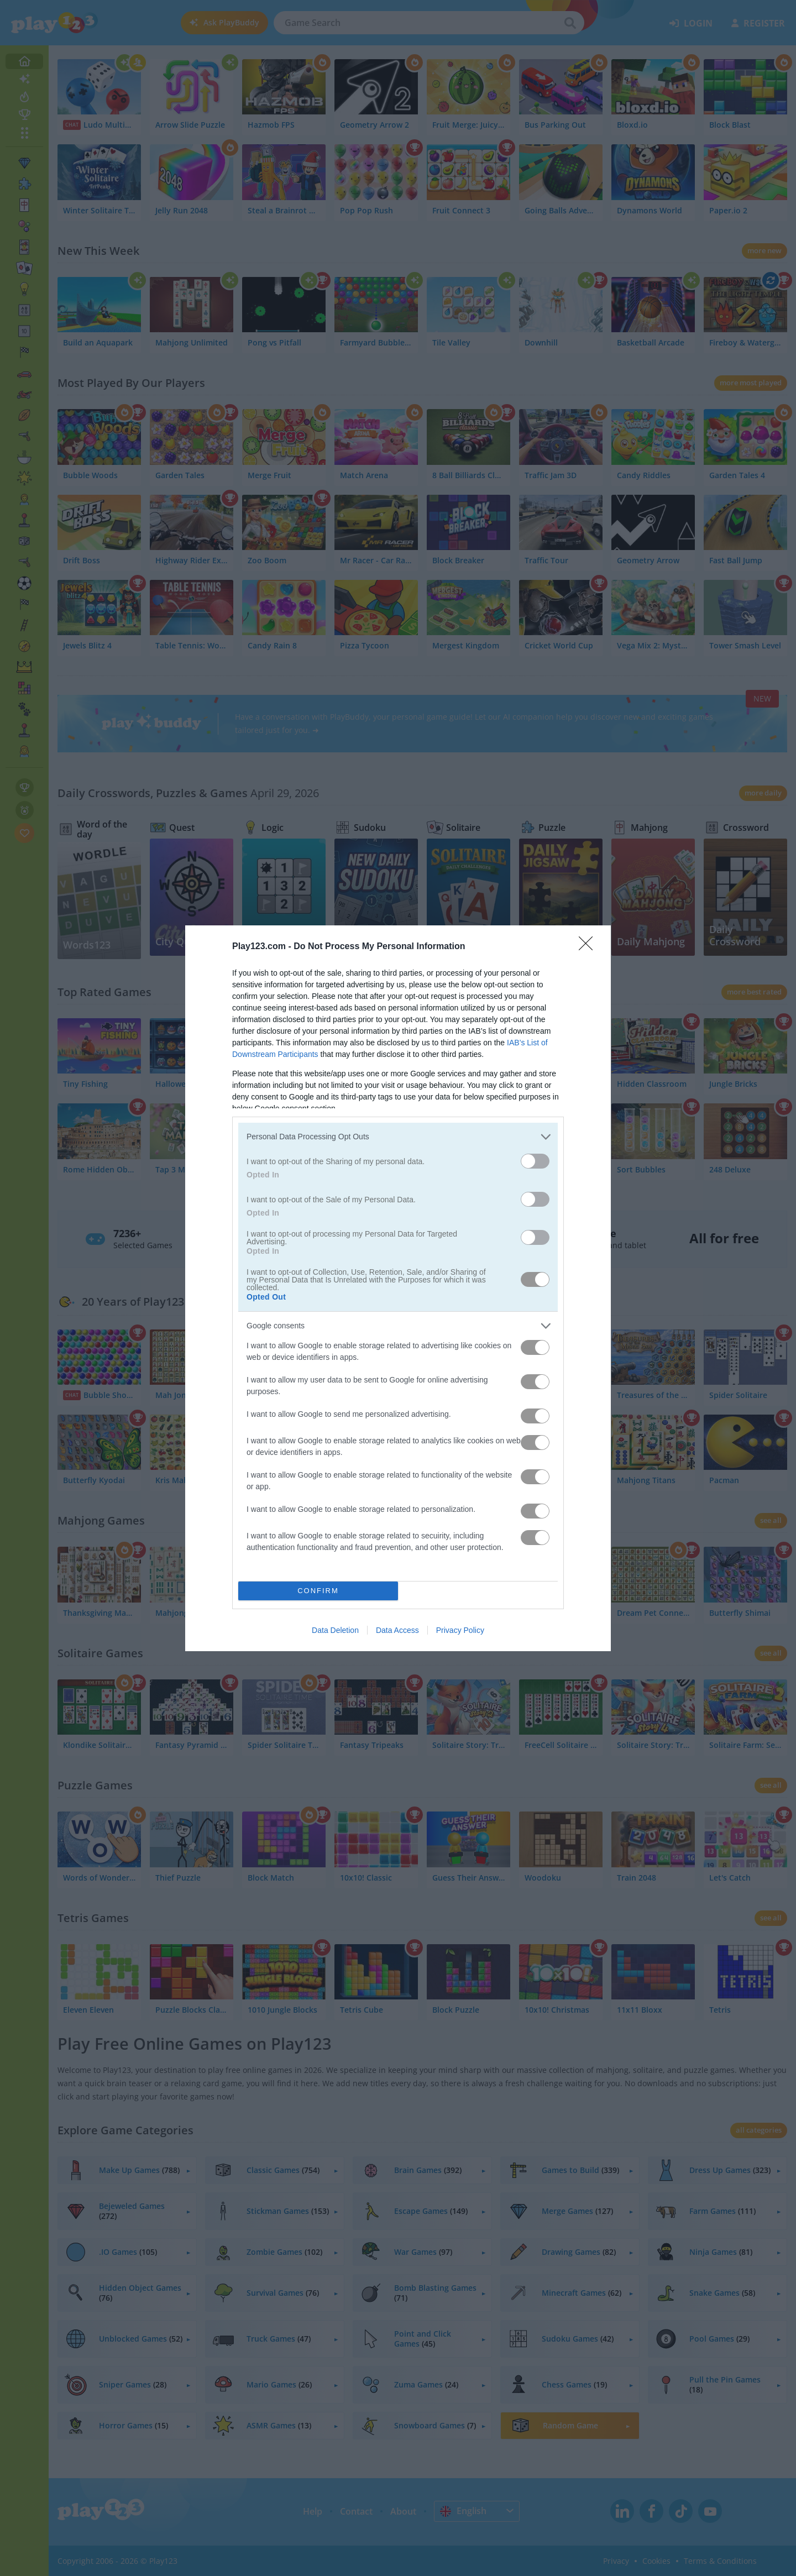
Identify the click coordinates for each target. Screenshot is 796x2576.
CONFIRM (318, 1591)
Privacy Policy (460, 1630)
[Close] (589, 946)
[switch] (535, 1161)
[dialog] (398, 1288)
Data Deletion (335, 1630)
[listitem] (398, 1137)
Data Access (397, 1630)
